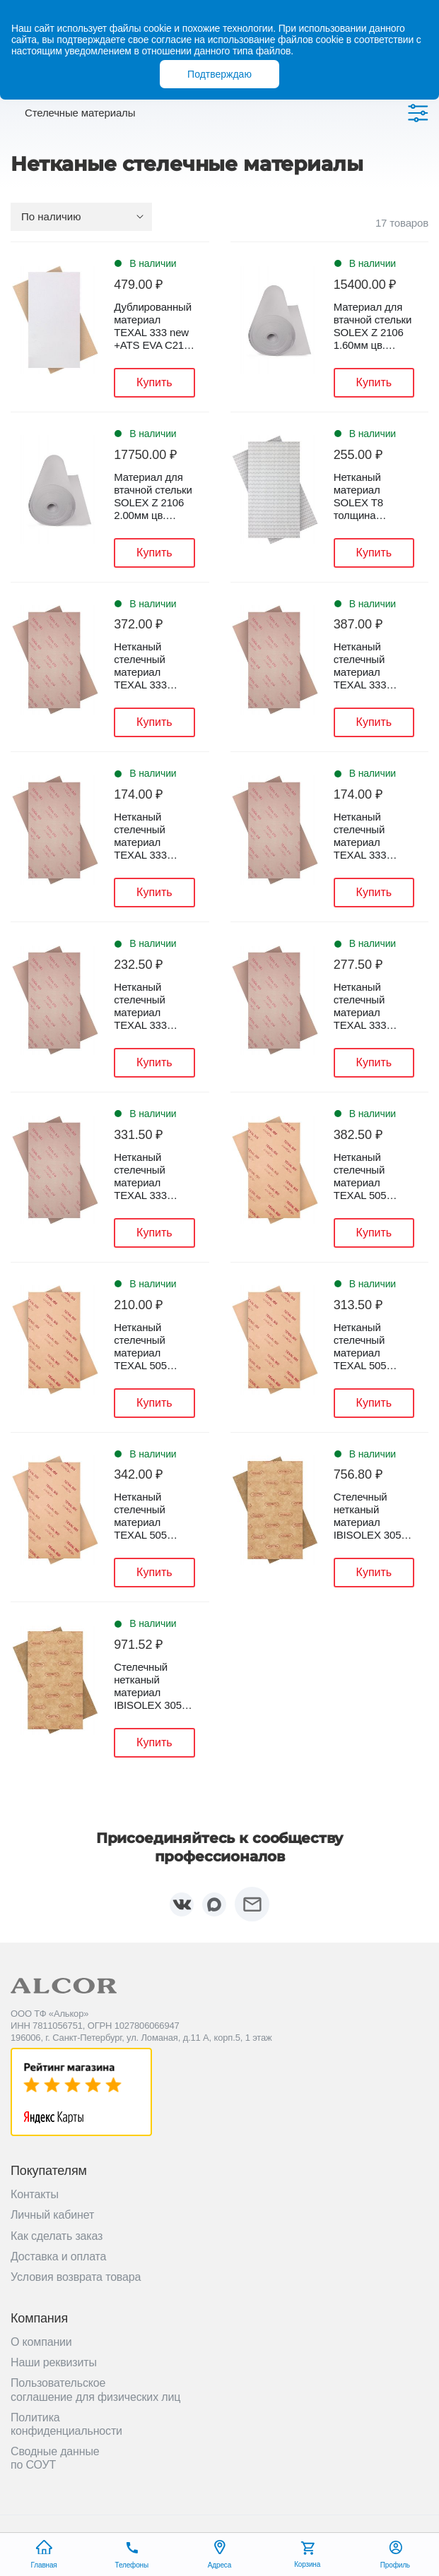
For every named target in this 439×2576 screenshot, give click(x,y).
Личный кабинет (52, 2215)
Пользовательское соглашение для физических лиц (95, 2389)
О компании (41, 2342)
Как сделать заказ (57, 2236)
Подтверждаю (219, 74)
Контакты (35, 2194)
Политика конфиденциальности (66, 2424)
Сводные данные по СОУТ (55, 2458)
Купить (154, 382)
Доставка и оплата (58, 2256)
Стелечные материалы (80, 113)
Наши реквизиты (54, 2362)
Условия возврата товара (76, 2277)
